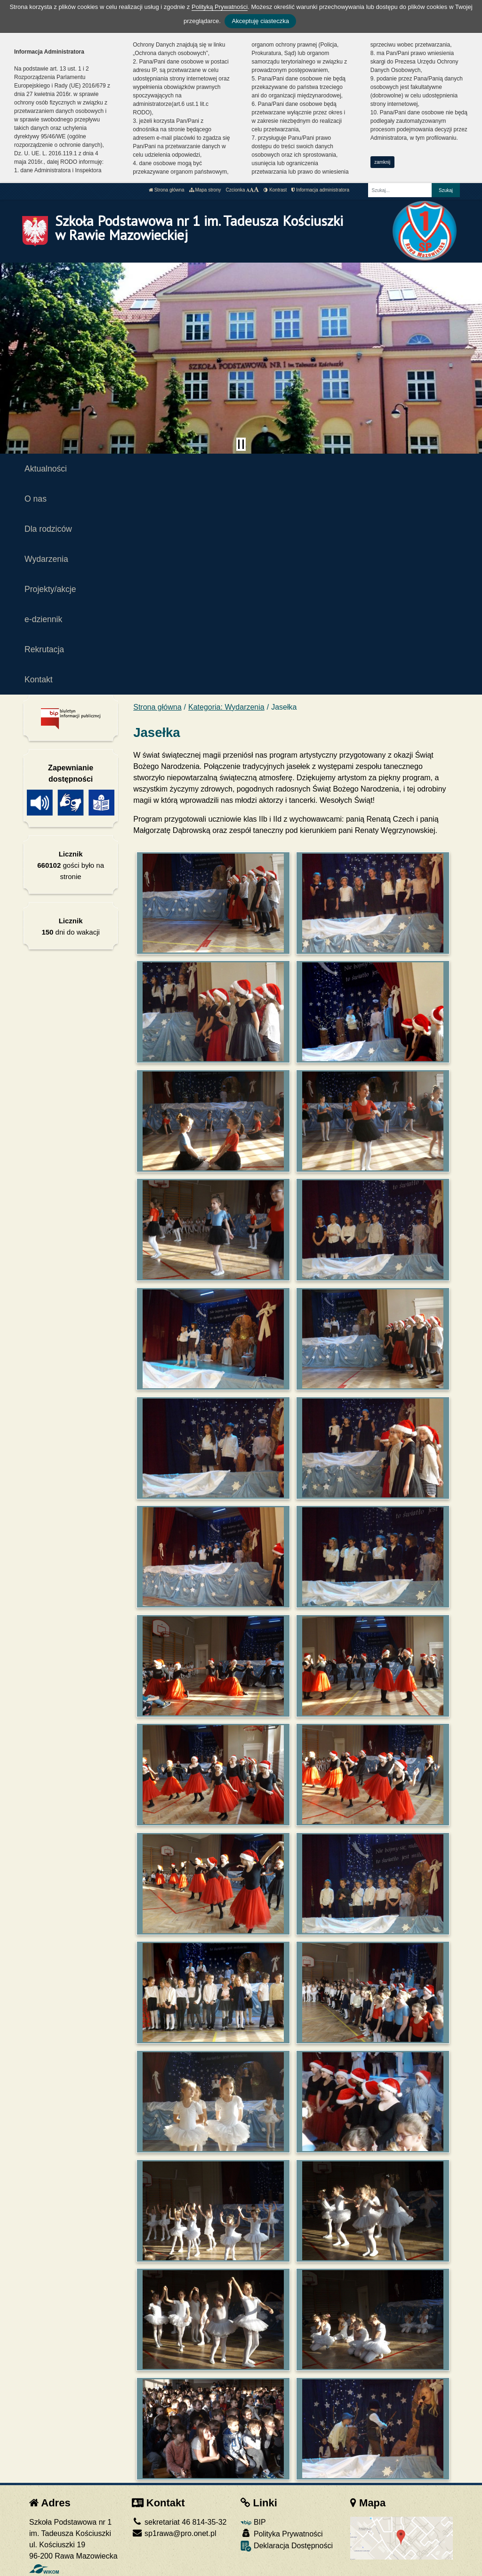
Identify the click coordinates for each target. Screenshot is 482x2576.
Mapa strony (205, 189)
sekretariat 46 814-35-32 (179, 2522)
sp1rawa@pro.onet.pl (174, 2533)
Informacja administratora (320, 189)
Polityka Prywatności (281, 2533)
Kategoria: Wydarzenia (226, 707)
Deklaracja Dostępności (287, 2546)
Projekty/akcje (50, 589)
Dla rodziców (48, 529)
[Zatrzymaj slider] (241, 444)
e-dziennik (43, 619)
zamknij (382, 162)
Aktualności (45, 468)
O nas (35, 499)
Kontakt (38, 679)
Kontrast (275, 189)
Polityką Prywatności (220, 6)
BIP (253, 2522)
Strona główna (167, 189)
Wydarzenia (46, 559)
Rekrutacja (44, 649)
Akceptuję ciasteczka (260, 20)
